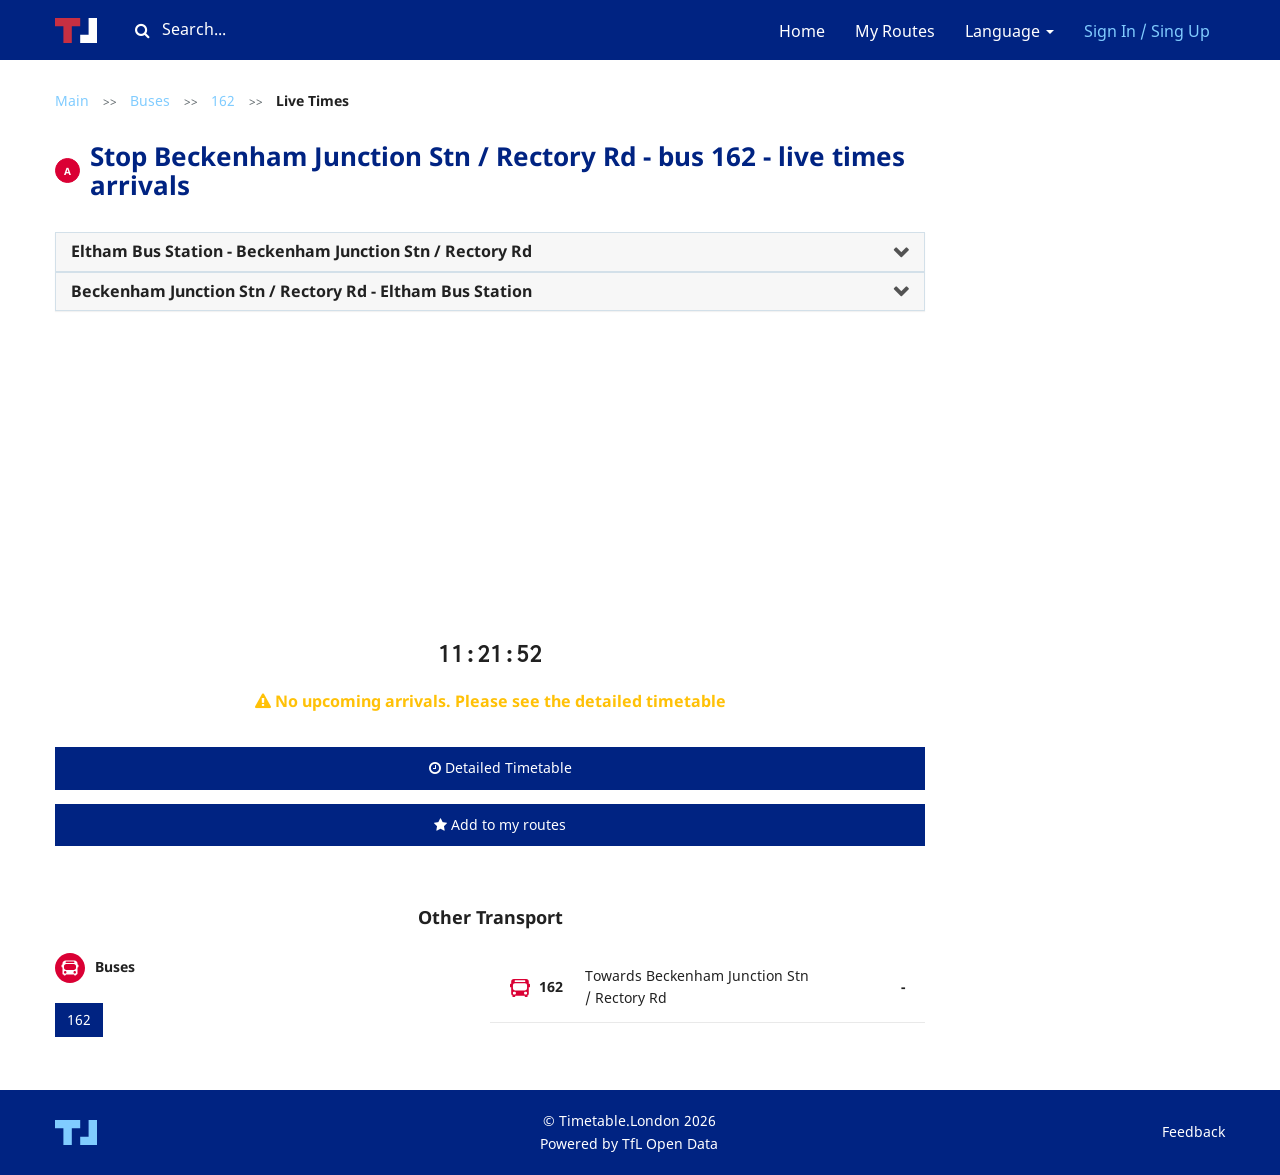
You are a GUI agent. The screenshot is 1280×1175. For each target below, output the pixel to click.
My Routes (895, 31)
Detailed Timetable (500, 767)
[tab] (490, 252)
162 (223, 100)
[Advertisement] (490, 484)
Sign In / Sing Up (1147, 31)
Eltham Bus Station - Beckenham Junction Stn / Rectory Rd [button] (301, 251)
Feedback (1193, 1131)
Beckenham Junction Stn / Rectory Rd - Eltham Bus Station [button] (301, 291)
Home (802, 31)
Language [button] (1009, 31)
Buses (150, 100)
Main (72, 100)
